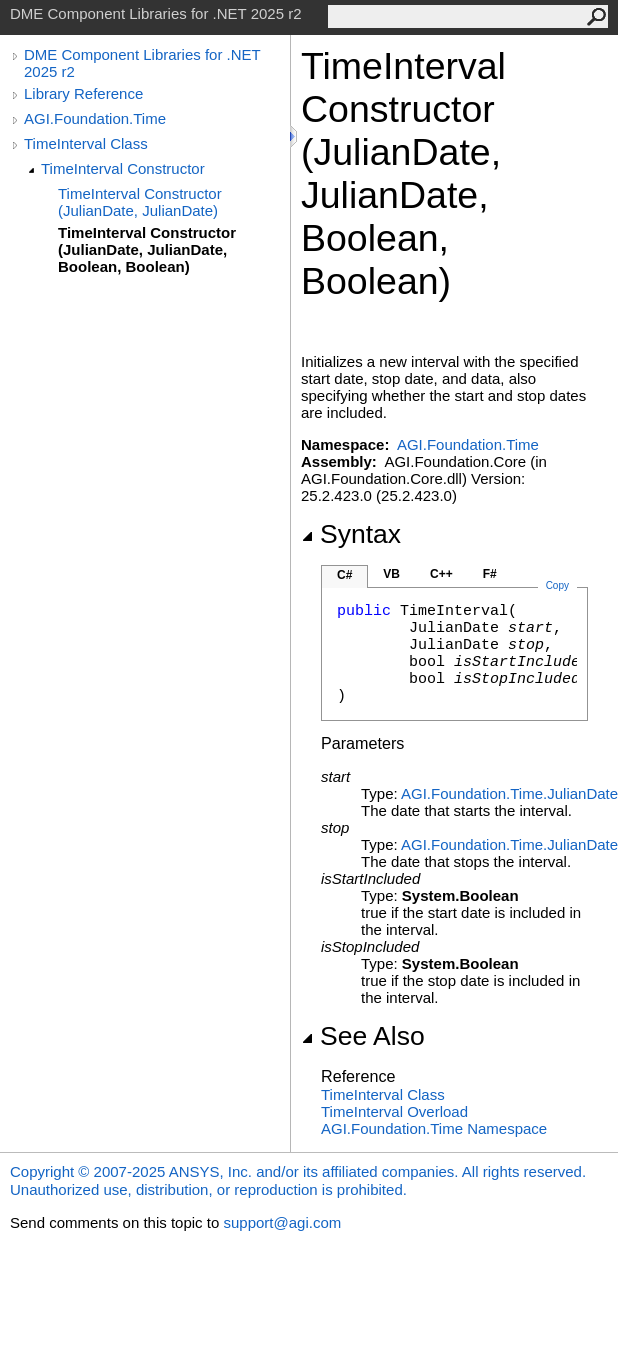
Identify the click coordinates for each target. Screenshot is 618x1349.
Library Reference (83, 93)
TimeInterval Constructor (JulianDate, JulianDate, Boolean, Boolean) (147, 249)
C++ (441, 574)
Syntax (351, 534)
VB (391, 574)
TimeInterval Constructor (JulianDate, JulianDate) (140, 202)
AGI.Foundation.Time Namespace (434, 1128)
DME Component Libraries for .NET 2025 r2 (142, 63)
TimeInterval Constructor (123, 168)
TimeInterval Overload (394, 1111)
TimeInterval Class (86, 143)
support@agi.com (282, 1222)
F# (490, 574)
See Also (363, 1036)
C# (344, 575)
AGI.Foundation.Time (95, 118)
